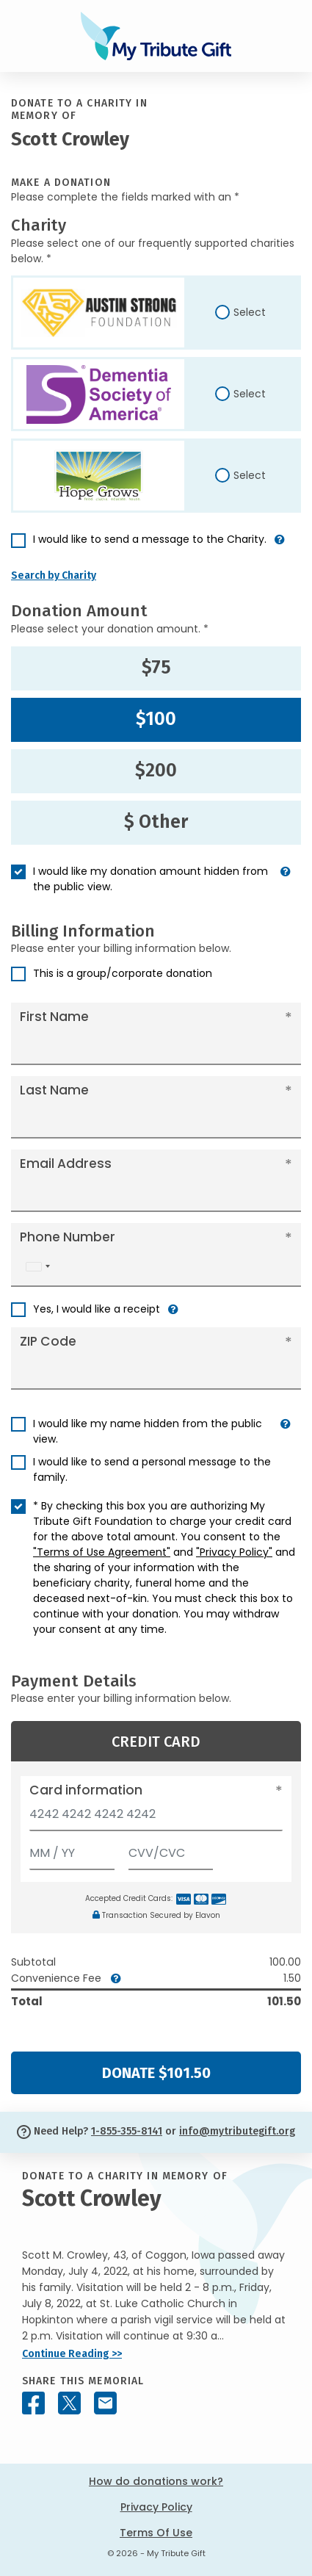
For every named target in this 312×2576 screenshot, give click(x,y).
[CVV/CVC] (171, 1850)
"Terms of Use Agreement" (101, 1552)
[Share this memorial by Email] (105, 2403)
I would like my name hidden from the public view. (147, 1431)
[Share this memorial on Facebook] (33, 2403)
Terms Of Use (156, 2532)
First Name (54, 1016)
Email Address (66, 1163)
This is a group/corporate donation (122, 973)
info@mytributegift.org (237, 2131)
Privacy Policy (156, 2507)
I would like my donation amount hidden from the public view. (150, 879)
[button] (279, 545)
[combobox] (37, 1267)
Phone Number (67, 1237)
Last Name (54, 1090)
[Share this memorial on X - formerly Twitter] (69, 2403)
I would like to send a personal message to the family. (152, 1469)
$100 (156, 719)
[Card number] (156, 1818)
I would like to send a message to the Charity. (149, 539)
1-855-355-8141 (126, 2131)
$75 (156, 668)
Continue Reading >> (72, 2354)
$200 (156, 771)
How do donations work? (156, 2481)
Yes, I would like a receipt (96, 1309)
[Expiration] (72, 1850)
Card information (85, 1790)
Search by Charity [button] (53, 575)
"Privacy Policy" (234, 1552)
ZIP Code (48, 1341)
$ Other (156, 822)
